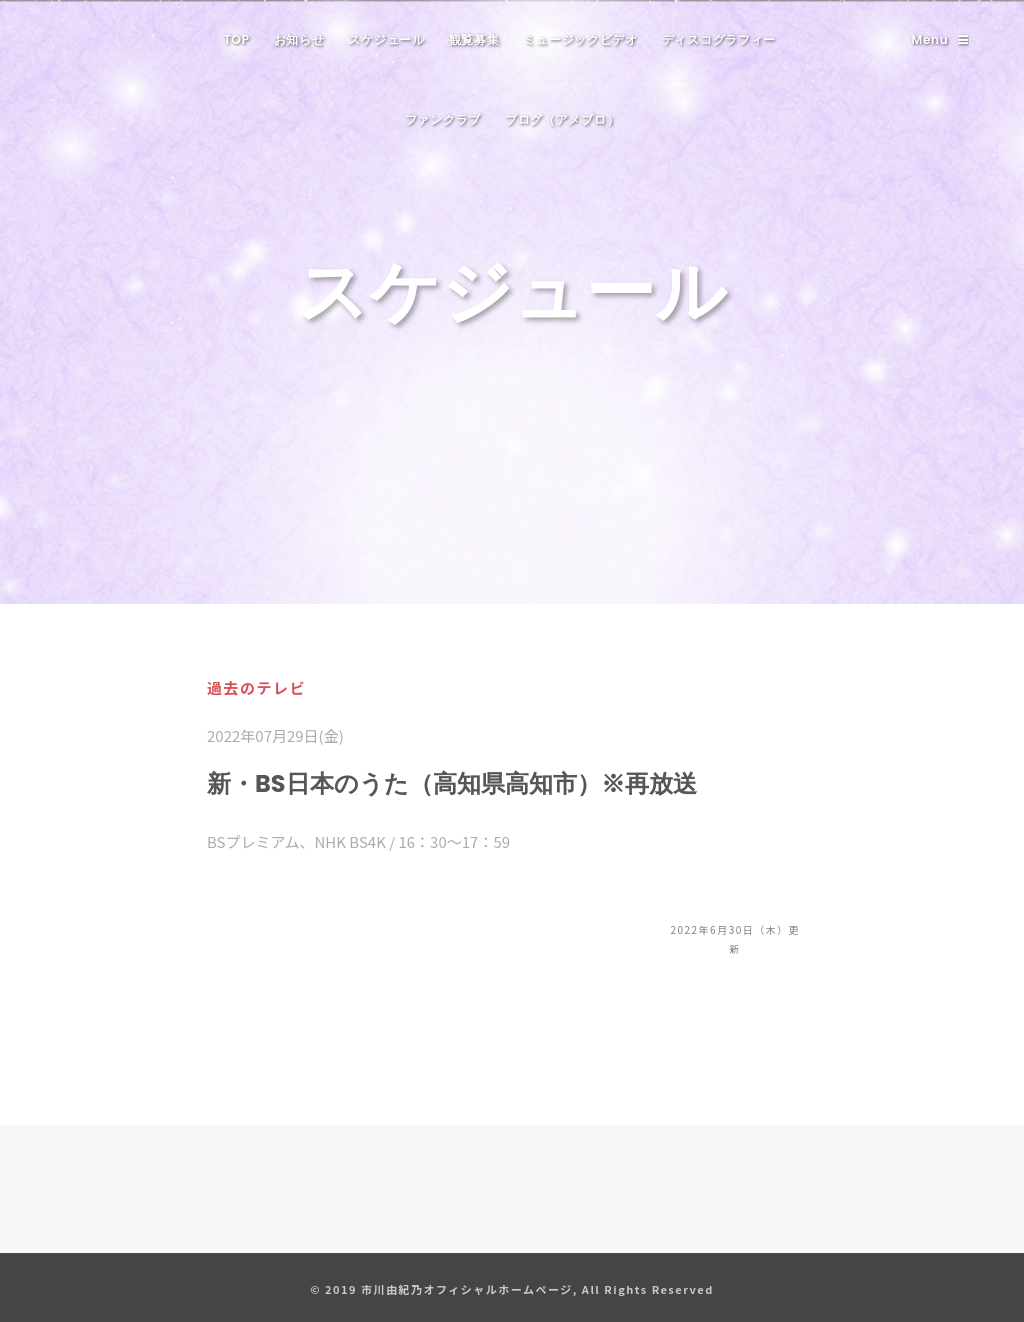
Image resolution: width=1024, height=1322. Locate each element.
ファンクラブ (443, 119)
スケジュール (386, 39)
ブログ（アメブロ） (562, 119)
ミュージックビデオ (580, 39)
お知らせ (299, 39)
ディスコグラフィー (719, 39)
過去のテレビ (256, 687)
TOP (237, 39)
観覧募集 (474, 39)
